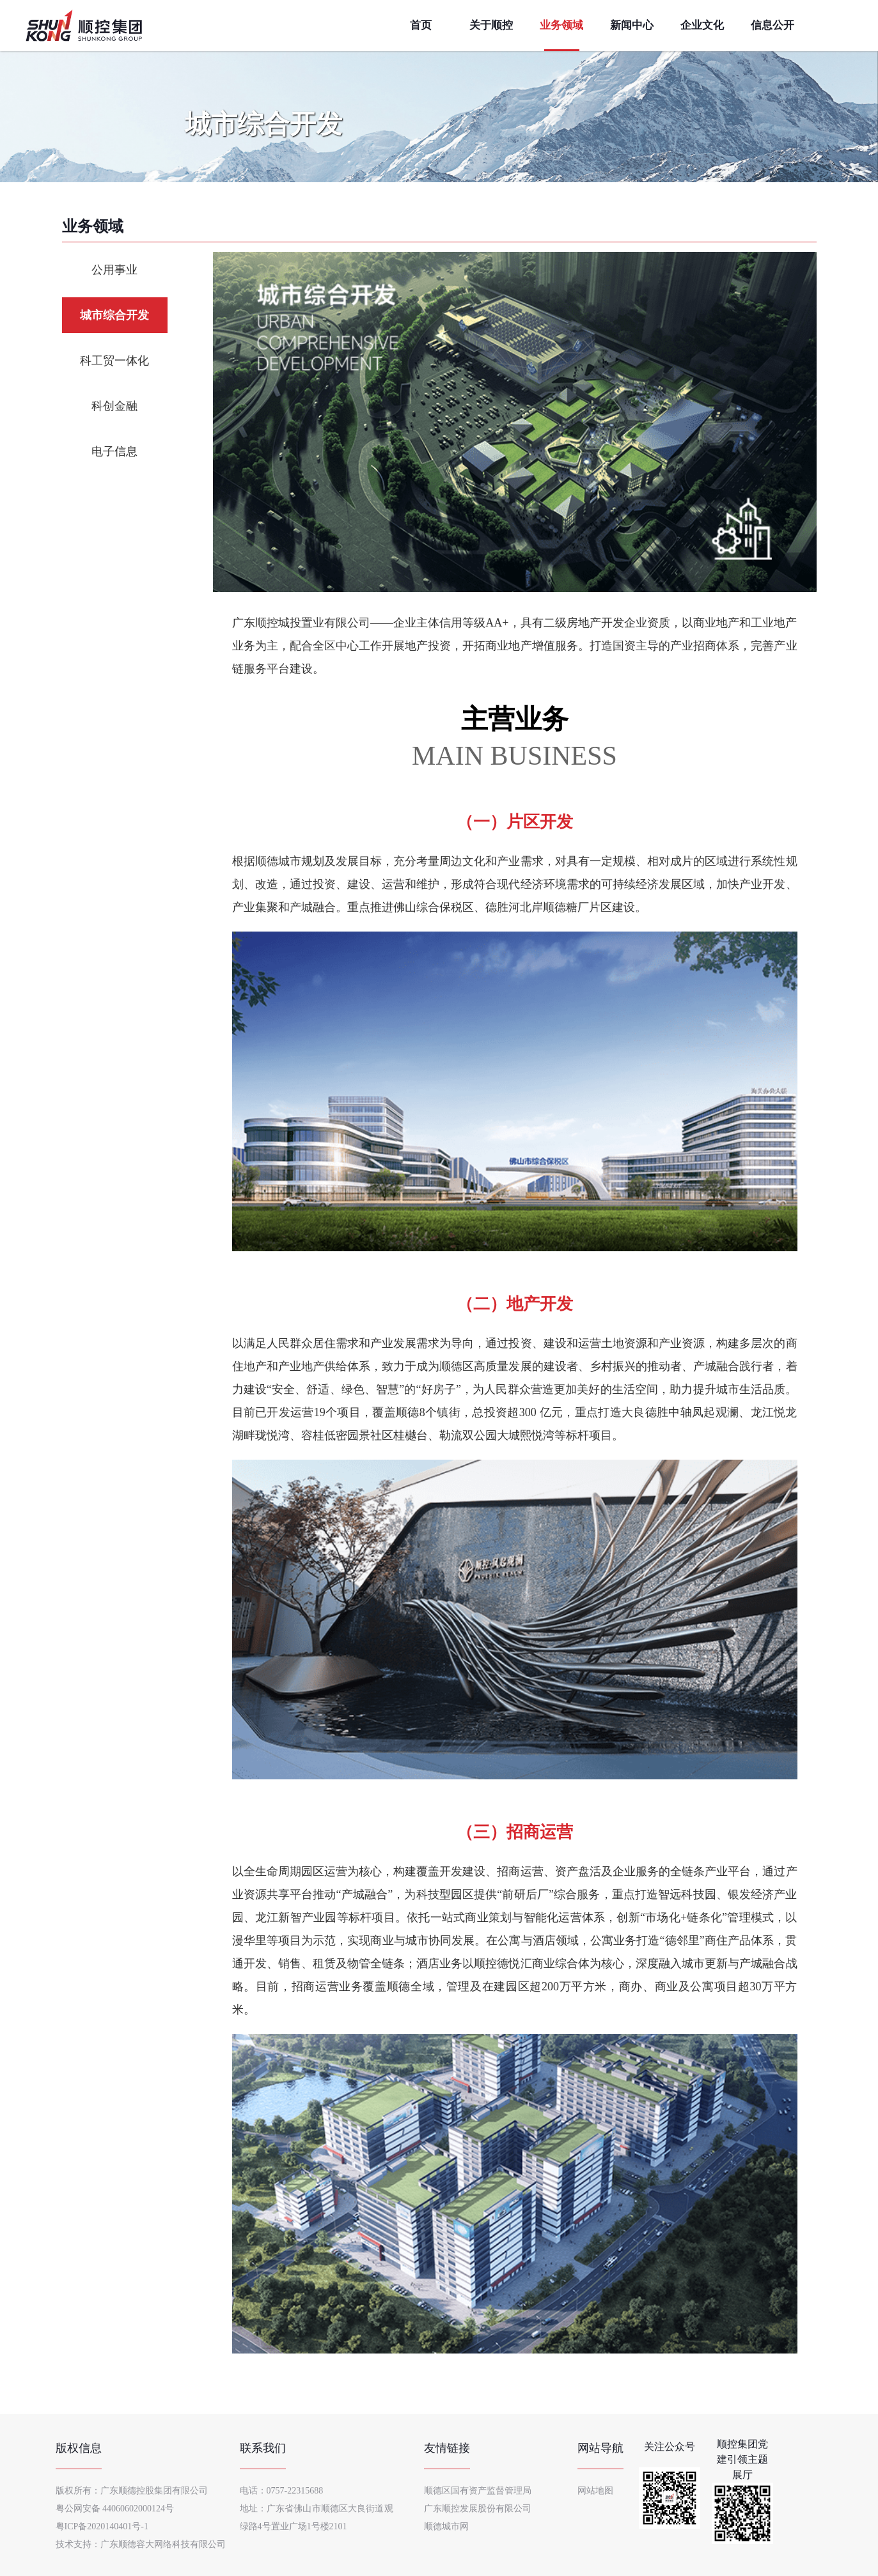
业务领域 (561, 25)
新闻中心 (632, 25)
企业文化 (702, 25)
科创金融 (114, 406)
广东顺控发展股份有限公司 (477, 2508)
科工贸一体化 (114, 360)
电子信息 (114, 451)
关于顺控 (491, 25)
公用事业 (114, 269)
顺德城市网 (446, 2526)
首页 (421, 25)
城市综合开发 (114, 315)
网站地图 (595, 2490)
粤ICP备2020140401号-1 (102, 2526)
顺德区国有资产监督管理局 (477, 2490)
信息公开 (772, 25)
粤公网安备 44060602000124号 (115, 2508)
